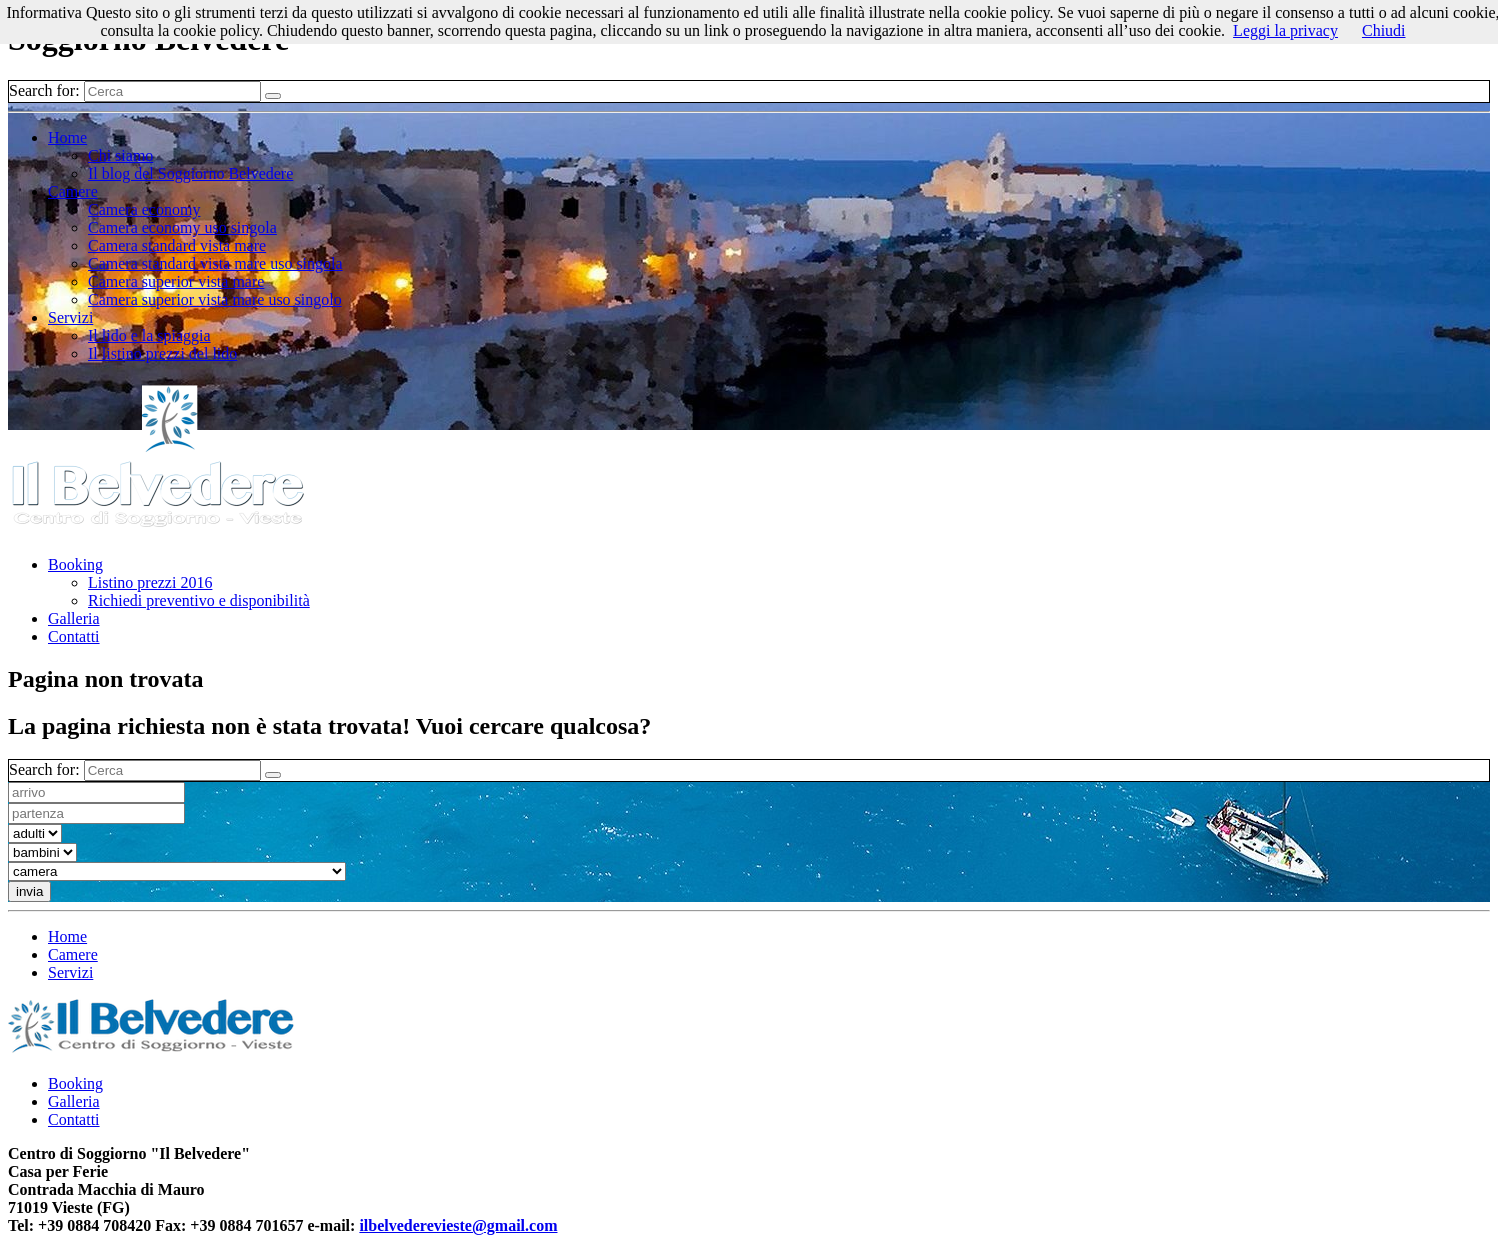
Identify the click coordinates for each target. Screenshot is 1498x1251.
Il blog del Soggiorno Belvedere (190, 173)
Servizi (70, 317)
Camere (73, 191)
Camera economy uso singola (182, 227)
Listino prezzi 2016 (150, 582)
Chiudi (1384, 30)
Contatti (74, 636)
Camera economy (144, 209)
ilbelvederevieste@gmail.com (458, 1225)
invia (29, 891)
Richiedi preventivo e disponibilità (199, 600)
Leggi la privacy (1285, 30)
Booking (75, 564)
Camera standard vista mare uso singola (215, 263)
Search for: (44, 90)
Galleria (74, 618)
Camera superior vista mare (176, 281)
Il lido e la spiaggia (149, 335)
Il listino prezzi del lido (162, 353)
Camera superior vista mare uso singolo (215, 299)
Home (67, 137)
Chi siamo (120, 155)
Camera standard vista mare (177, 245)
